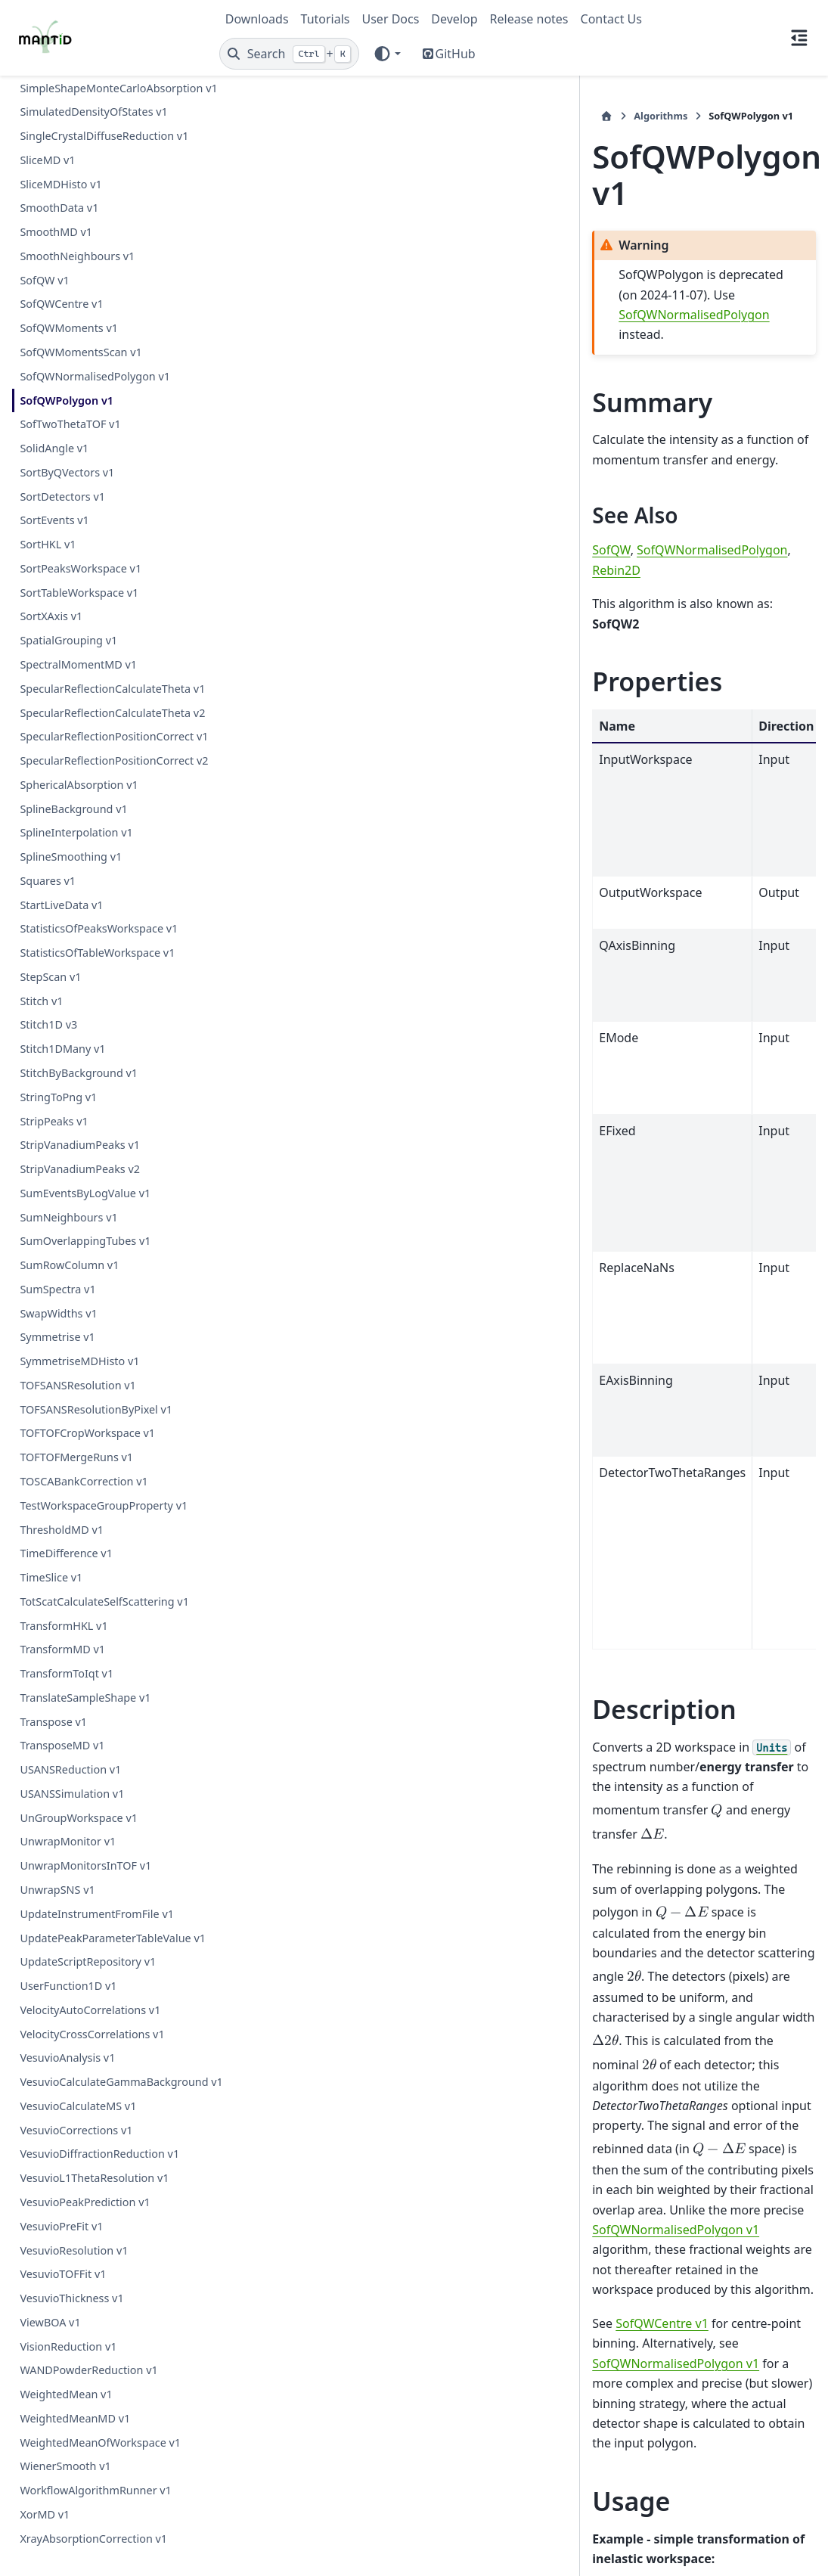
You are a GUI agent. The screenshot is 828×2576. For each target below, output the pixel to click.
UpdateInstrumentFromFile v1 (97, 1877)
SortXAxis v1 (51, 508)
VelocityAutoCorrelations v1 (90, 1992)
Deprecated (529, 2291)
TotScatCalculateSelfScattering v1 (104, 1565)
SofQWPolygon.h (338, 2387)
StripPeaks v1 (54, 1084)
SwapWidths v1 (58, 1277)
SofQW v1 (44, 172)
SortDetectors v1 (62, 387)
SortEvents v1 (54, 412)
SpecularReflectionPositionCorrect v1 (107, 673)
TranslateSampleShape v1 (85, 1661)
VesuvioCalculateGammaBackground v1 (107, 2072)
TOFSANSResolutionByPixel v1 (96, 1373)
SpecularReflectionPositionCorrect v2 (107, 715)
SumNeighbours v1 (68, 1180)
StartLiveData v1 (61, 868)
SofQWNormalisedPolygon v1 (95, 268)
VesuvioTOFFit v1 (63, 2274)
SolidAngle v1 (54, 340)
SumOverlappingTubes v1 (85, 1204)
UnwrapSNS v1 (57, 1853)
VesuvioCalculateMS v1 (78, 2105)
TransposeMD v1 (62, 1709)
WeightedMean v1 (66, 2394)
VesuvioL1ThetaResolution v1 (94, 2178)
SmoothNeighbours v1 (77, 148)
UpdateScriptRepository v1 (88, 1943)
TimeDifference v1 (66, 1517)
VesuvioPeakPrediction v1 (85, 2201)
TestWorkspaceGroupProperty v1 (104, 1469)
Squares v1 (48, 844)
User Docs (391, 19)
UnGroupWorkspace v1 (79, 1781)
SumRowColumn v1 (69, 1228)
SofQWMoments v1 (69, 220)
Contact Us (611, 19)
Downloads (257, 19)
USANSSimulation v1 (72, 1757)
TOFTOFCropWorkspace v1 (87, 1396)
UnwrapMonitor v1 (68, 1805)
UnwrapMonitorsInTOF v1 (85, 1829)
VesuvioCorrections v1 (76, 2129)
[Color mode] (387, 54)
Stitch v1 (41, 964)
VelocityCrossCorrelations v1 (92, 2015)
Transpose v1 (53, 1685)
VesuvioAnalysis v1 (67, 2039)
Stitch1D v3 (48, 988)
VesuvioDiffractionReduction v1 (99, 2153)
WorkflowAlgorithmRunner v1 (95, 2490)
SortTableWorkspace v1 (79, 484)
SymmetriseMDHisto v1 (79, 1324)
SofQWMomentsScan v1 (80, 244)
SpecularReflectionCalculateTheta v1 (105, 589)
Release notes (529, 19)
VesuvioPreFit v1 (61, 2225)
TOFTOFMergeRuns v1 (76, 1421)
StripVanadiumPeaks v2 (80, 1132)
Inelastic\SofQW (437, 2291)
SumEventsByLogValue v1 (85, 1157)
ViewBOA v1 (50, 2321)
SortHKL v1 (48, 436)
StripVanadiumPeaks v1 (80, 1108)
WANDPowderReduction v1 (88, 2370)
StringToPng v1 (58, 1061)
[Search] (289, 54)
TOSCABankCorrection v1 (83, 1445)
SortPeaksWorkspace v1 (80, 460)
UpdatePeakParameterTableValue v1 (105, 1910)
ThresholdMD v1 (62, 1492)
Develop (454, 19)
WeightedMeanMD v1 (75, 2417)
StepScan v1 (50, 940)
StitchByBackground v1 (79, 1036)
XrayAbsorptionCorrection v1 (93, 2538)
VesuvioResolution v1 (74, 2249)
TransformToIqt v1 (66, 1637)
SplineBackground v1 (73, 772)
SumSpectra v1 (57, 1253)
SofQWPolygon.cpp (342, 2421)
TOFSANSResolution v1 (77, 1349)
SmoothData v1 (59, 99)
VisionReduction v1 (68, 2346)
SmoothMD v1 (56, 123)
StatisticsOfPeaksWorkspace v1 (99, 892)
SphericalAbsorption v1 (79, 748)
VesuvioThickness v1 (71, 2297)
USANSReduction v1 (70, 1733)
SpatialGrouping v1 (68, 532)
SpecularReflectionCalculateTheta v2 (105, 631)
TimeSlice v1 (51, 1541)
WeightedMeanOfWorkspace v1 (100, 2442)
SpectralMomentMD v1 (78, 556)
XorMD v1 (45, 2513)
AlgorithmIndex (335, 2291)
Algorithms (288, 116)
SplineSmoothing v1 (71, 820)
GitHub (456, 53)
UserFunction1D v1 (68, 1967)
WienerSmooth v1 (65, 2466)
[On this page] (799, 38)
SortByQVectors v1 (67, 364)
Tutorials (325, 19)
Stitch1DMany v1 (62, 1012)
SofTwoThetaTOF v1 (70, 316)
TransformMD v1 (62, 1613)
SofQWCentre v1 (61, 195)
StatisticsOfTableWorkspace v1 (97, 916)
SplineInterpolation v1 (76, 796)
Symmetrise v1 (57, 1300)
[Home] (234, 116)
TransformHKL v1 (63, 1588)
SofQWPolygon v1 (66, 291)
